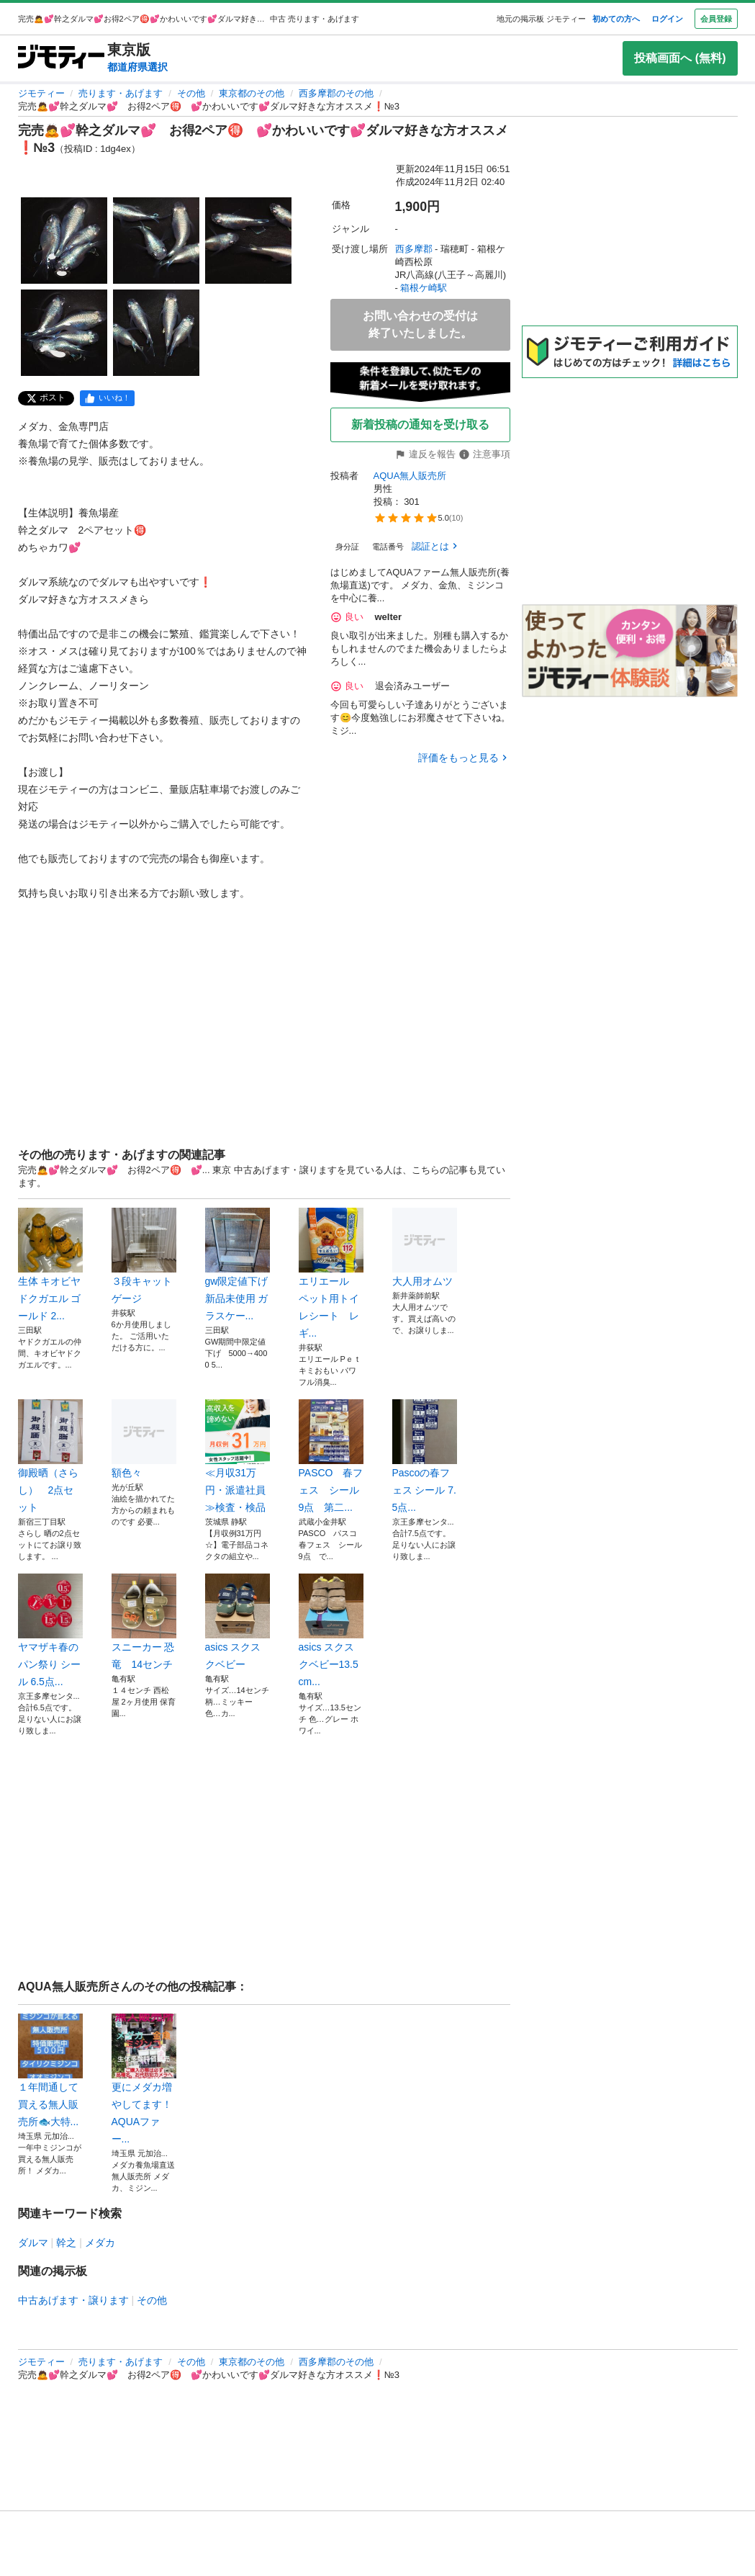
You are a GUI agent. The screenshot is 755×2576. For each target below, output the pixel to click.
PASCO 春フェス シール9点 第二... (331, 1456)
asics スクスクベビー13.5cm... (331, 1630)
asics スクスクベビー (237, 1622)
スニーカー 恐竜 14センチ (144, 1622)
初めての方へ (616, 18)
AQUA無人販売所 (410, 475)
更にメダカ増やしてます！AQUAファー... (144, 2079)
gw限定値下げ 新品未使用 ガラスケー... (237, 1264)
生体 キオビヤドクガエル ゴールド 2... (50, 1264)
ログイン (667, 18)
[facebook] (107, 398)
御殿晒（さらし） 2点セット (50, 1456)
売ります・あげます (120, 93)
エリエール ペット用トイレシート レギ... (331, 1273)
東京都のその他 (251, 93)
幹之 (66, 2242)
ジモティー (41, 93)
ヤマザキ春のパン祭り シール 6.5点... (50, 1630)
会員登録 (716, 18)
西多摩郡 (414, 248)
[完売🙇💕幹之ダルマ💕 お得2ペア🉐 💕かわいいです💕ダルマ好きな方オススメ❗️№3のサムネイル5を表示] (156, 333)
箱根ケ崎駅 (423, 287)
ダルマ (33, 2242)
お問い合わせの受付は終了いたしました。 (420, 324)
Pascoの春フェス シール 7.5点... (424, 1456)
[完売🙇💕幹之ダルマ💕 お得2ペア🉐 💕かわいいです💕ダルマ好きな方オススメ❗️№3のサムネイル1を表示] (64, 240)
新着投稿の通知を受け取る (420, 424)
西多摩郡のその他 (336, 93)
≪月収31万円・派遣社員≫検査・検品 (237, 1456)
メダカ (100, 2242)
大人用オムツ (424, 1247)
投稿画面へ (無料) (679, 58)
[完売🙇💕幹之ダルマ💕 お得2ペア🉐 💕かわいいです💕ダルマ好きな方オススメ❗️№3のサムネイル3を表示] (248, 240)
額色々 (144, 1438)
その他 (191, 93)
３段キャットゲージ (144, 1256)
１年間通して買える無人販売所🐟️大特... (50, 2070)
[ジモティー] (61, 58)
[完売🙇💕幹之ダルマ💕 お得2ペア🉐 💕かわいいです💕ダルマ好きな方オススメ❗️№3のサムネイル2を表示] (156, 240)
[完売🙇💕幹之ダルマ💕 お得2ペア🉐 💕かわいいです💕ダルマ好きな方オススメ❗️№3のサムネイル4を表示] (64, 333)
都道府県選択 (137, 67)
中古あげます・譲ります (73, 2300)
